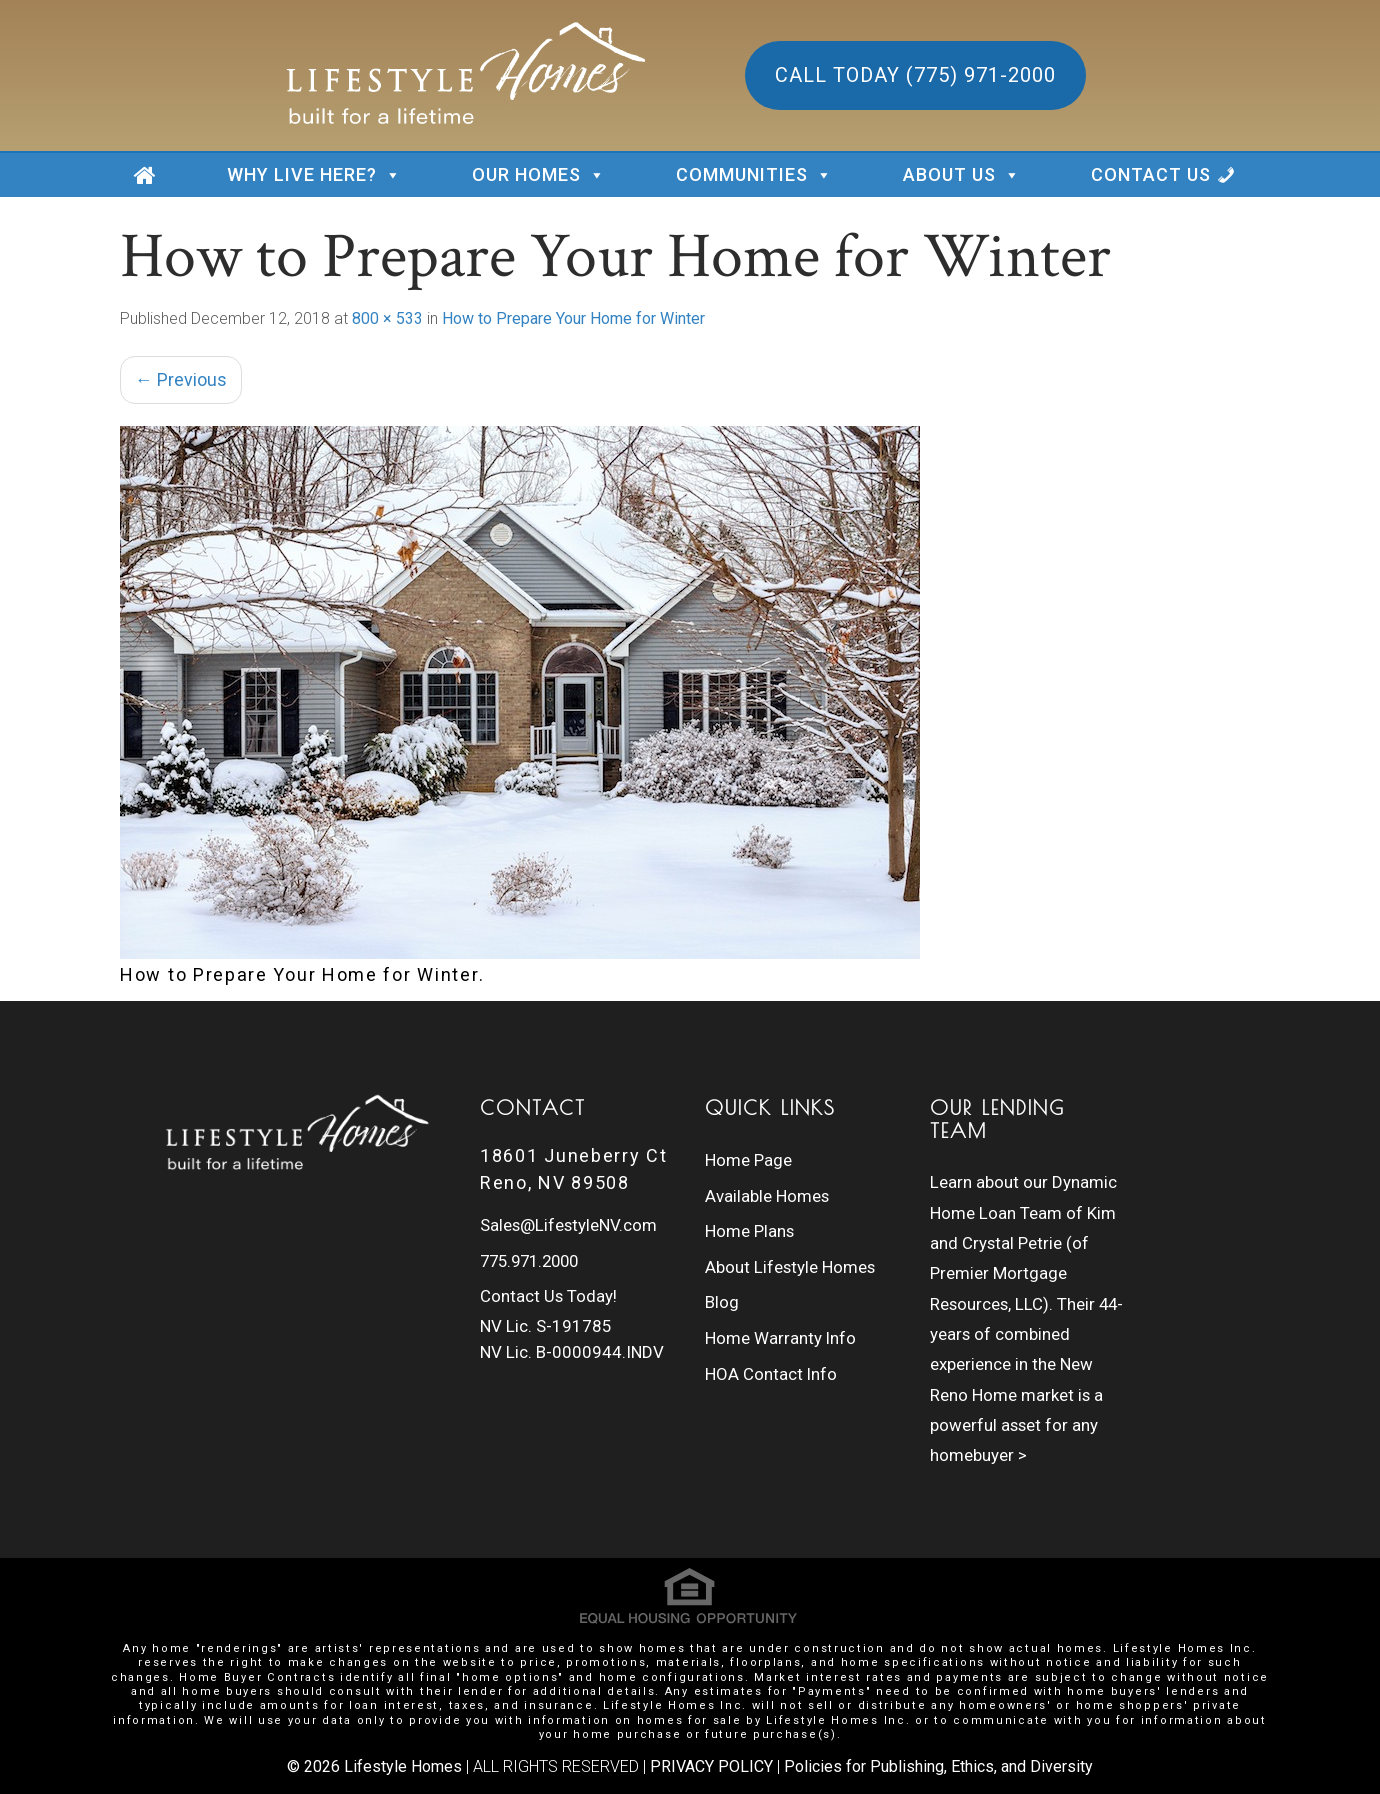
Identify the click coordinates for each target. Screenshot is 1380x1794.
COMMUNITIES (754, 175)
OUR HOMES (539, 175)
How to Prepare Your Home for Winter (573, 318)
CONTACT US (1151, 175)
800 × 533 (387, 318)
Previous (181, 379)
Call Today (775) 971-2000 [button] (915, 75)
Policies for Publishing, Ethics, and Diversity (938, 1764)
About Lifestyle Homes (791, 1249)
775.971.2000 (534, 1253)
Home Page (748, 1158)
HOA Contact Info (771, 1341)
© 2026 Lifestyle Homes (374, 1764)
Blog (722, 1280)
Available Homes (767, 1188)
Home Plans (750, 1219)
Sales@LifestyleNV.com (569, 1223)
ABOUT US (962, 175)
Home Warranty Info (781, 1311)
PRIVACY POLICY (711, 1764)
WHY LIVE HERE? (314, 175)
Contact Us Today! (549, 1284)
